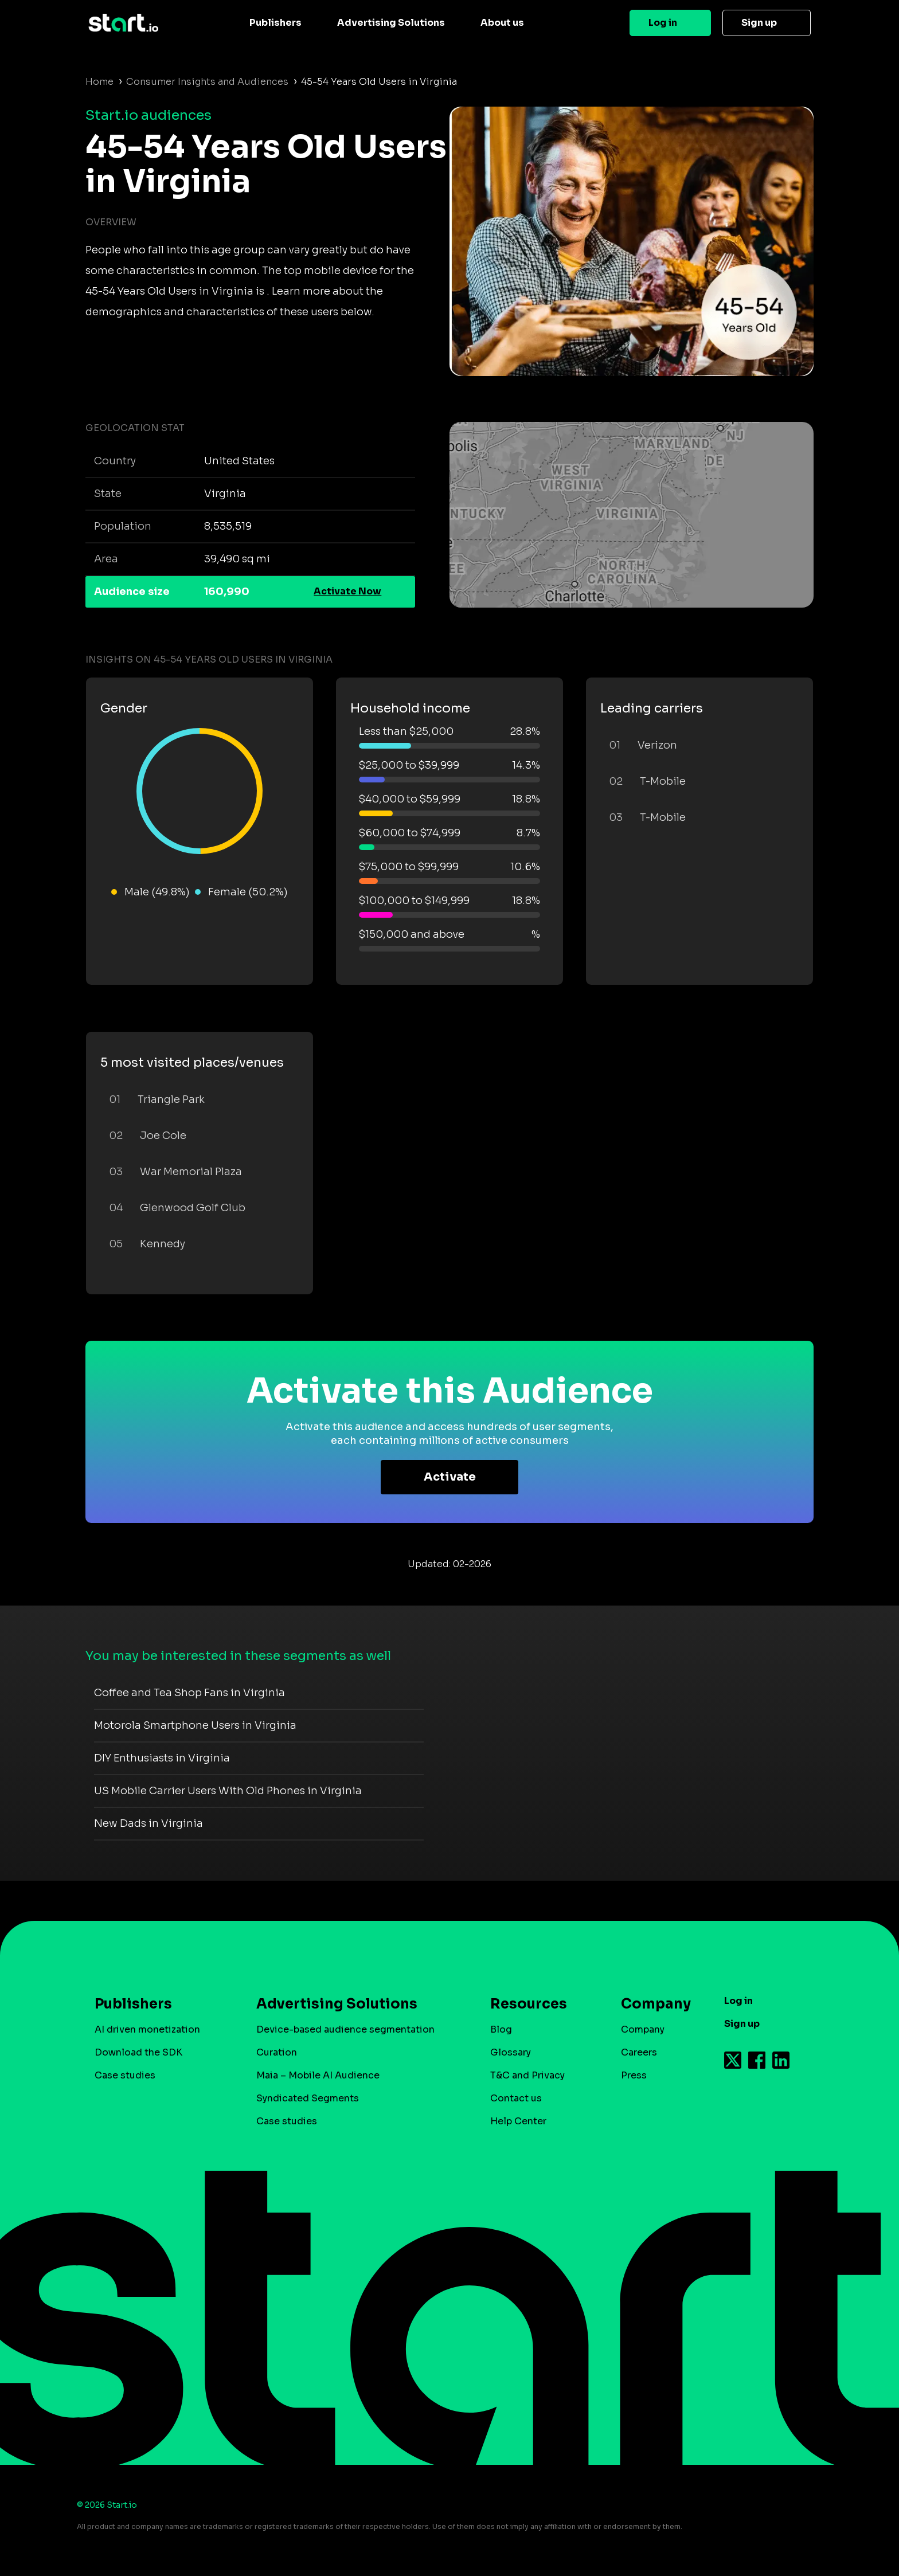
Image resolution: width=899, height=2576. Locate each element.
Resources (528, 2004)
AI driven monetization (147, 2029)
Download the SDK (138, 2052)
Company (651, 2004)
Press (634, 2075)
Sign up (759, 23)
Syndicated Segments (307, 2098)
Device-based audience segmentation (345, 2029)
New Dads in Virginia (148, 1823)
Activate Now (347, 591)
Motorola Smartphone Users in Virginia (195, 1725)
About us (502, 23)
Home (99, 82)
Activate (450, 1477)
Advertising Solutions (391, 23)
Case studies (125, 2075)
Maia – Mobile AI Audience (318, 2075)
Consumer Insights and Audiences (207, 82)
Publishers (275, 23)
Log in (662, 23)
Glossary (510, 2052)
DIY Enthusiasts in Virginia (162, 1758)
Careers (639, 2052)
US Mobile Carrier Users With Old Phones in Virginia (228, 1790)
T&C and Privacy (527, 2075)
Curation (276, 2052)
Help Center (518, 2121)
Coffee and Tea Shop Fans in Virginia (189, 1692)
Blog (501, 2029)
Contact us (516, 2098)
